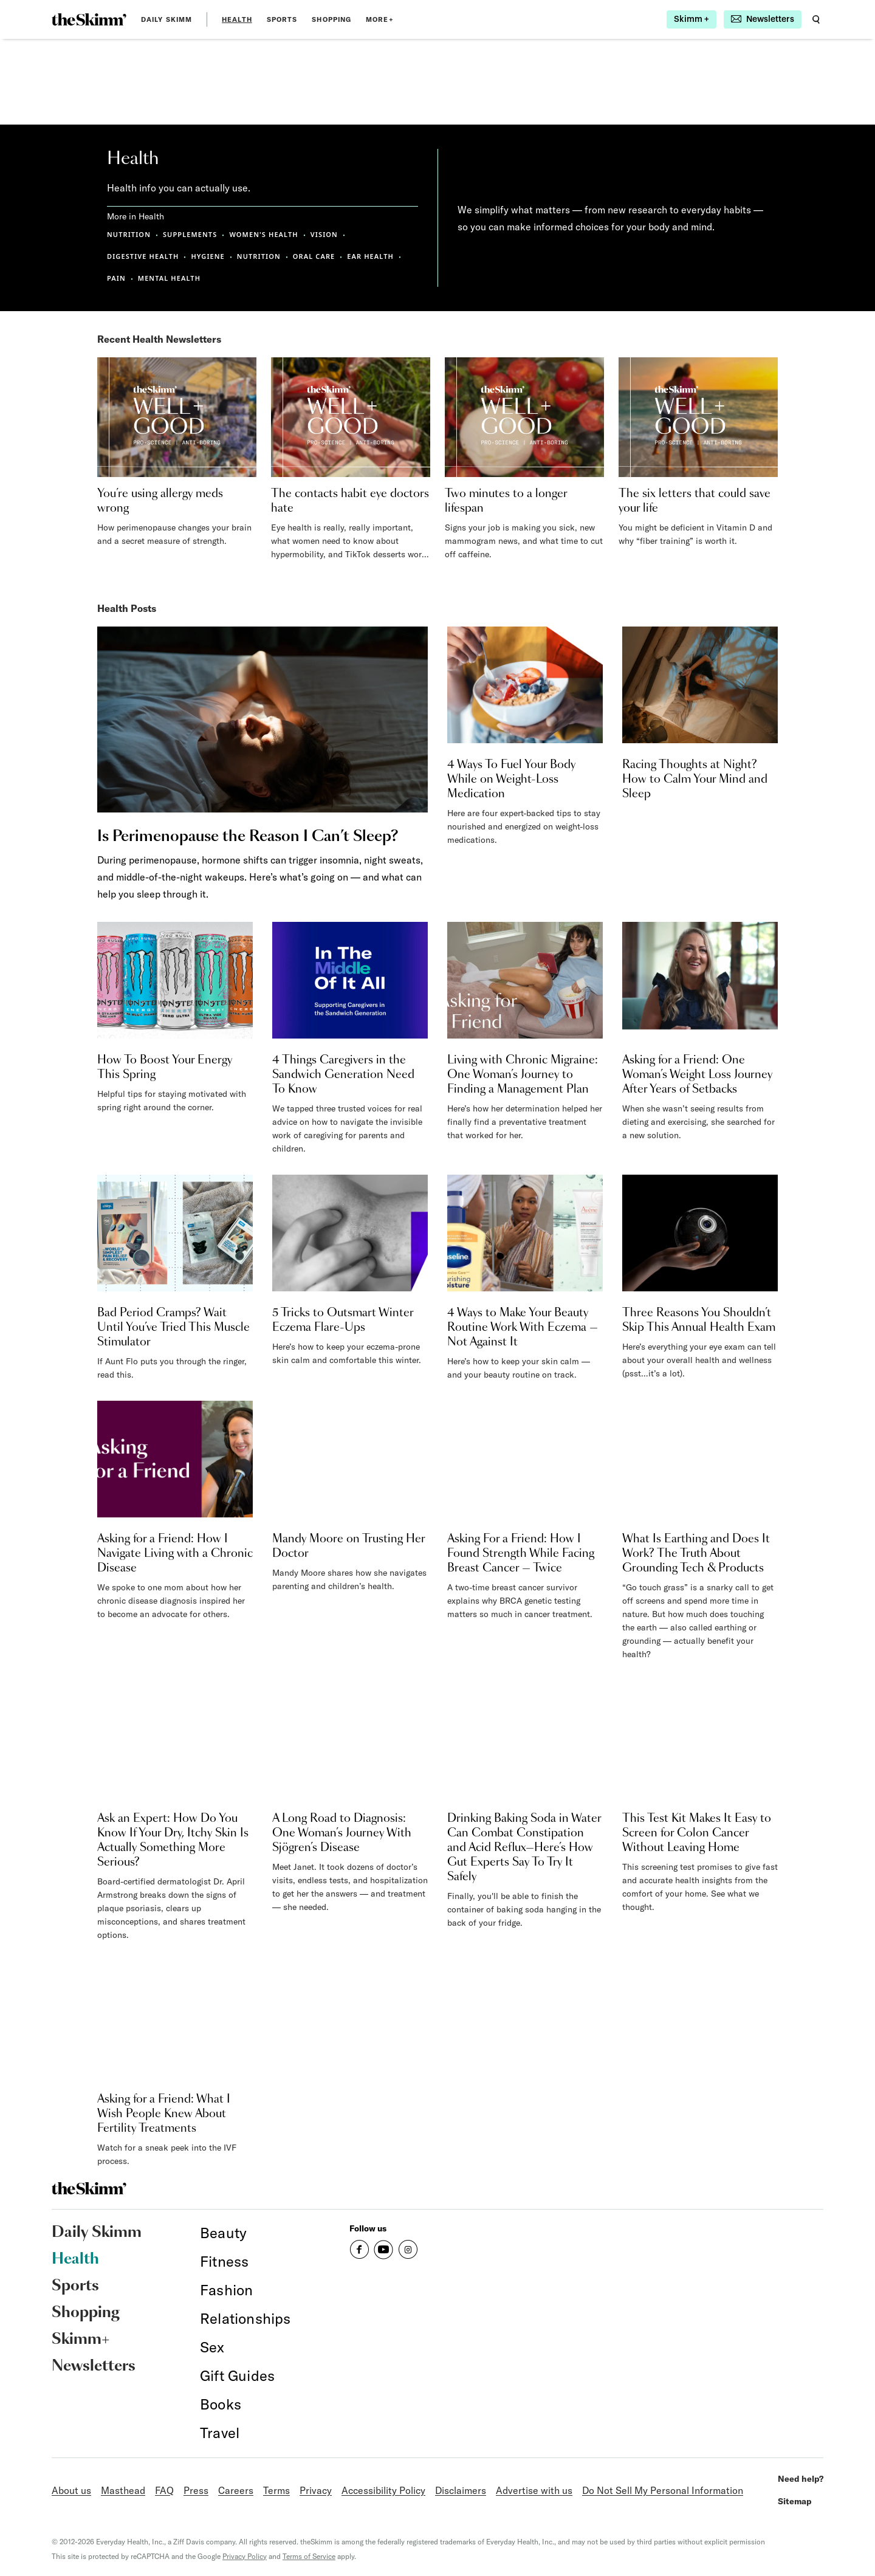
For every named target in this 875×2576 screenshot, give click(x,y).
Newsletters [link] (94, 2366)
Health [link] (237, 19)
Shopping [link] (331, 19)
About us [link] (71, 2490)
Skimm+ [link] (80, 2339)
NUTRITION (129, 234)
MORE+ (380, 19)
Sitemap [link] (795, 2501)
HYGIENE (207, 256)
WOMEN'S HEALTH (263, 234)
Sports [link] (282, 19)
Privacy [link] (316, 2490)
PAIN (116, 278)
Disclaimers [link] (460, 2490)
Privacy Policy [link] (244, 2556)
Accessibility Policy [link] (383, 2490)
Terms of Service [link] (309, 2556)
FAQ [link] (164, 2490)
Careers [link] (235, 2490)
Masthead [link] (123, 2490)
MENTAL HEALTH (169, 278)
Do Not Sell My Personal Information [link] (662, 2490)
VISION (324, 234)
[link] (89, 19)
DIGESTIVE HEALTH (143, 256)
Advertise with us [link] (534, 2490)
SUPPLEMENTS (190, 234)
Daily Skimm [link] (166, 19)
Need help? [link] (800, 2478)
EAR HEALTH (370, 256)
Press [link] (196, 2490)
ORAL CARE (314, 256)
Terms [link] (276, 2490)
